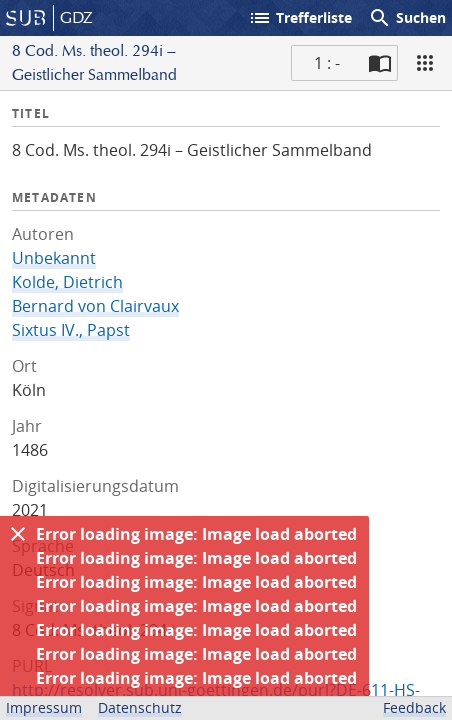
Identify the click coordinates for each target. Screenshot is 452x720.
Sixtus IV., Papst (71, 330)
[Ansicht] (425, 63)
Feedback (414, 707)
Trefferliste (300, 18)
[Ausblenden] (18, 534)
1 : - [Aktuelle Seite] (327, 63)
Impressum (44, 707)
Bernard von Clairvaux (95, 306)
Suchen (407, 18)
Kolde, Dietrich (67, 282)
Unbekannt (54, 258)
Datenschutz (140, 707)
